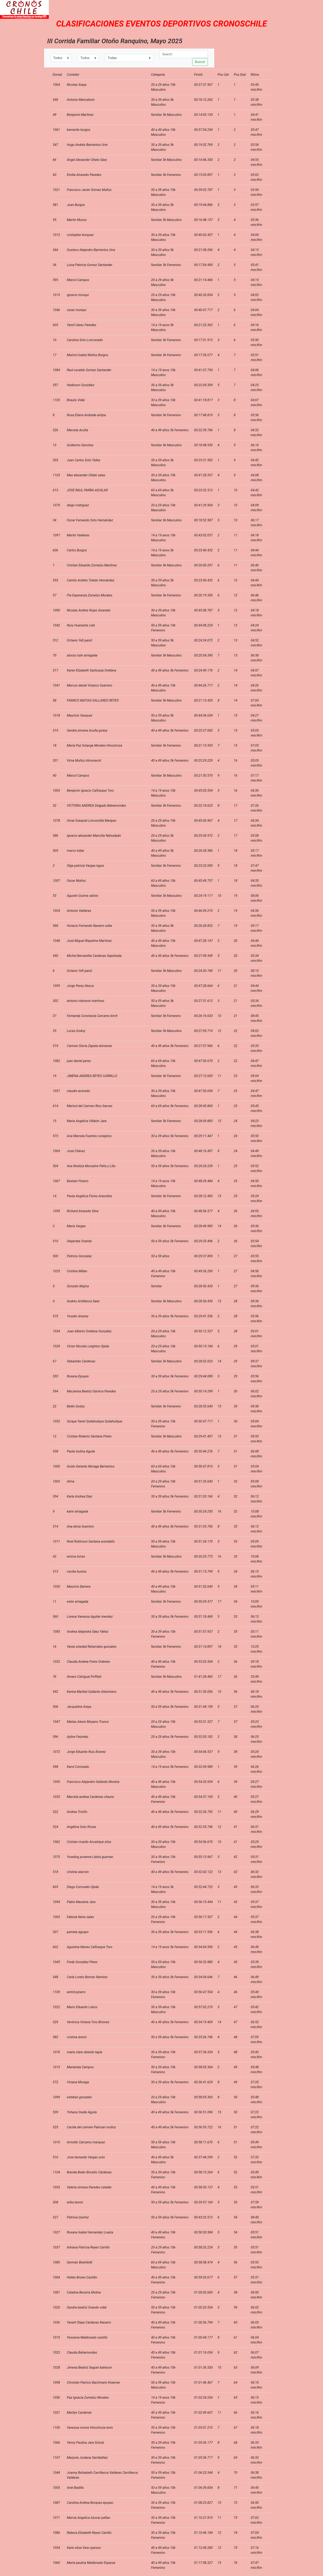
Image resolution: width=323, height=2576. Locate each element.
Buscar (200, 62)
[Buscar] (183, 54)
